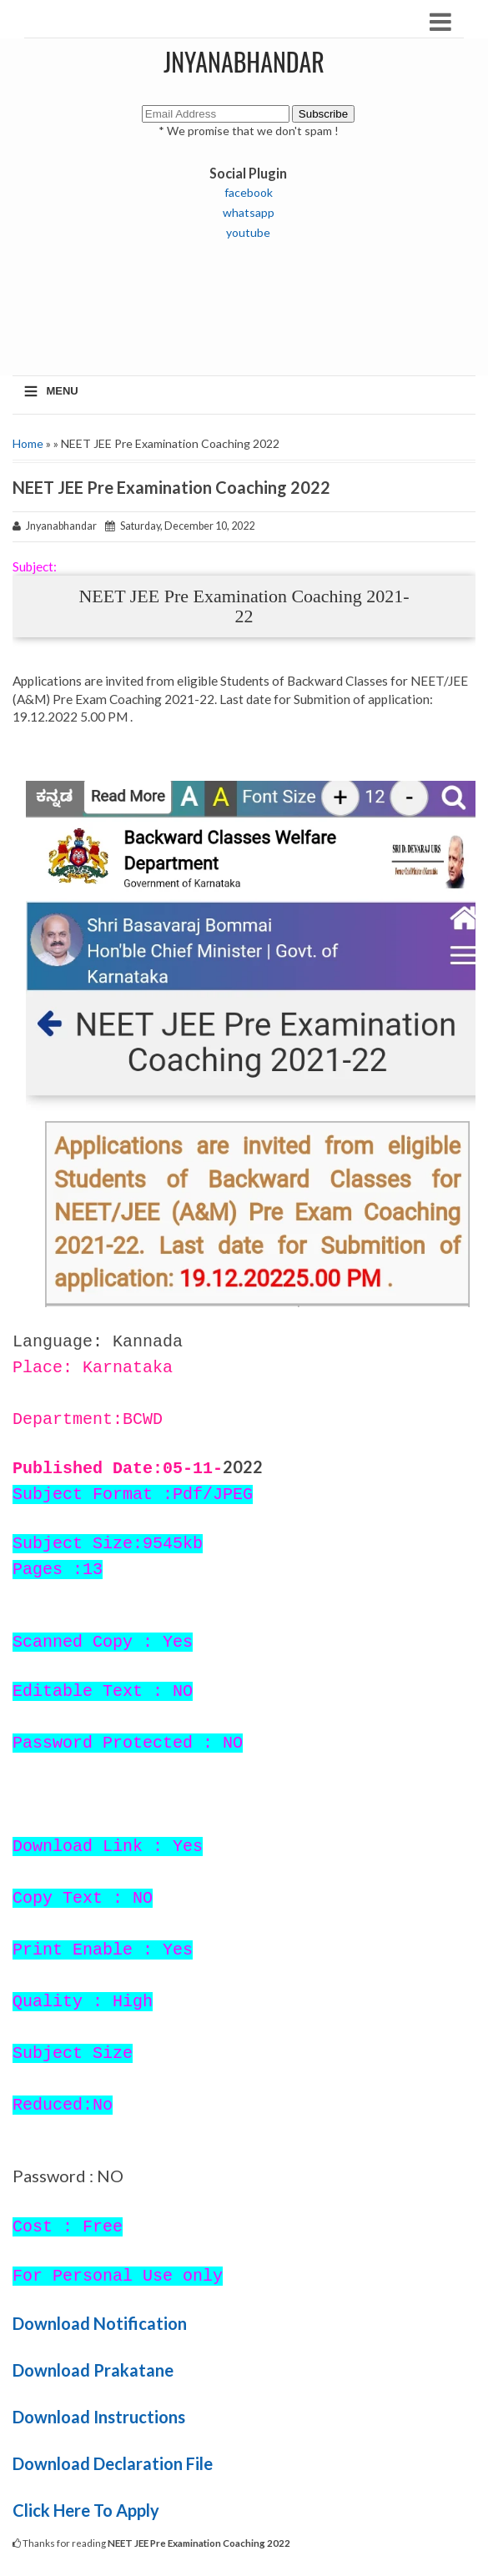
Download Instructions (99, 2417)
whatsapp (248, 212)
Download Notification (100, 2323)
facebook (248, 192)
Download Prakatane (93, 2370)
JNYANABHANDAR (244, 61)
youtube (248, 232)
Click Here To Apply (86, 2510)
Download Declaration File (113, 2463)
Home (28, 443)
